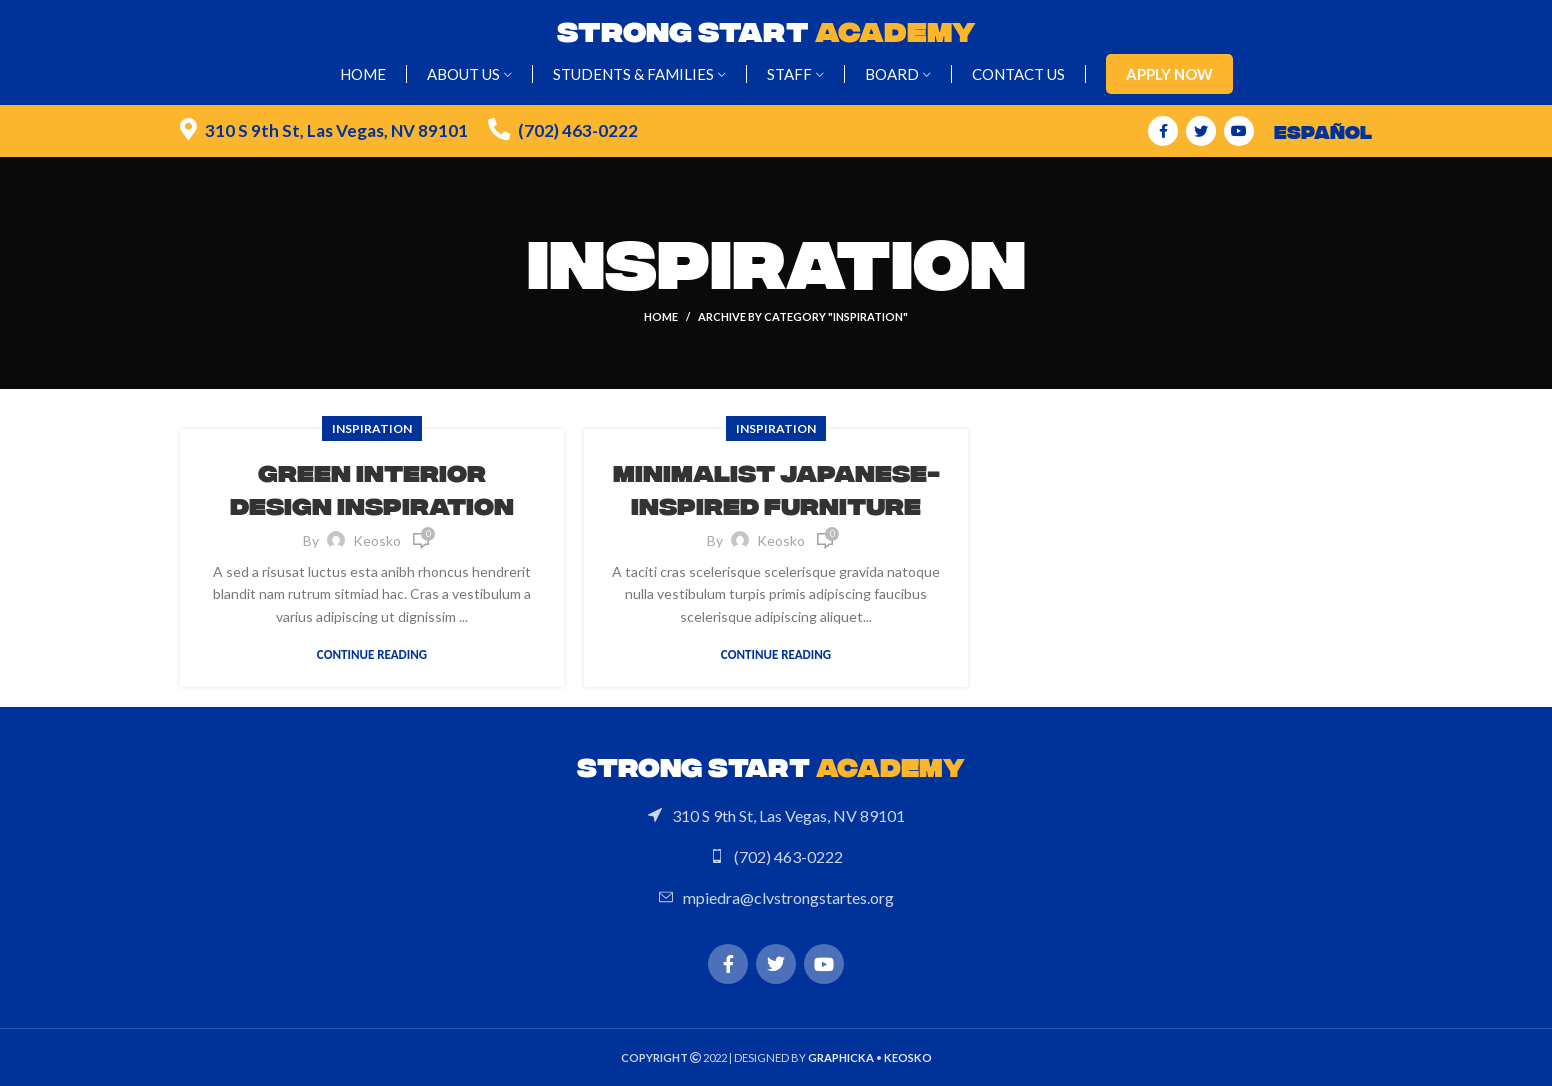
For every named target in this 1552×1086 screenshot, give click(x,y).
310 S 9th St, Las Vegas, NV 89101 (336, 130)
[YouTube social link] (1239, 131)
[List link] (776, 816)
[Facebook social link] (1163, 131)
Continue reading (372, 654)
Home (661, 316)
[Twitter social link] (1201, 131)
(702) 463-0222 (578, 130)
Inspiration (372, 428)
